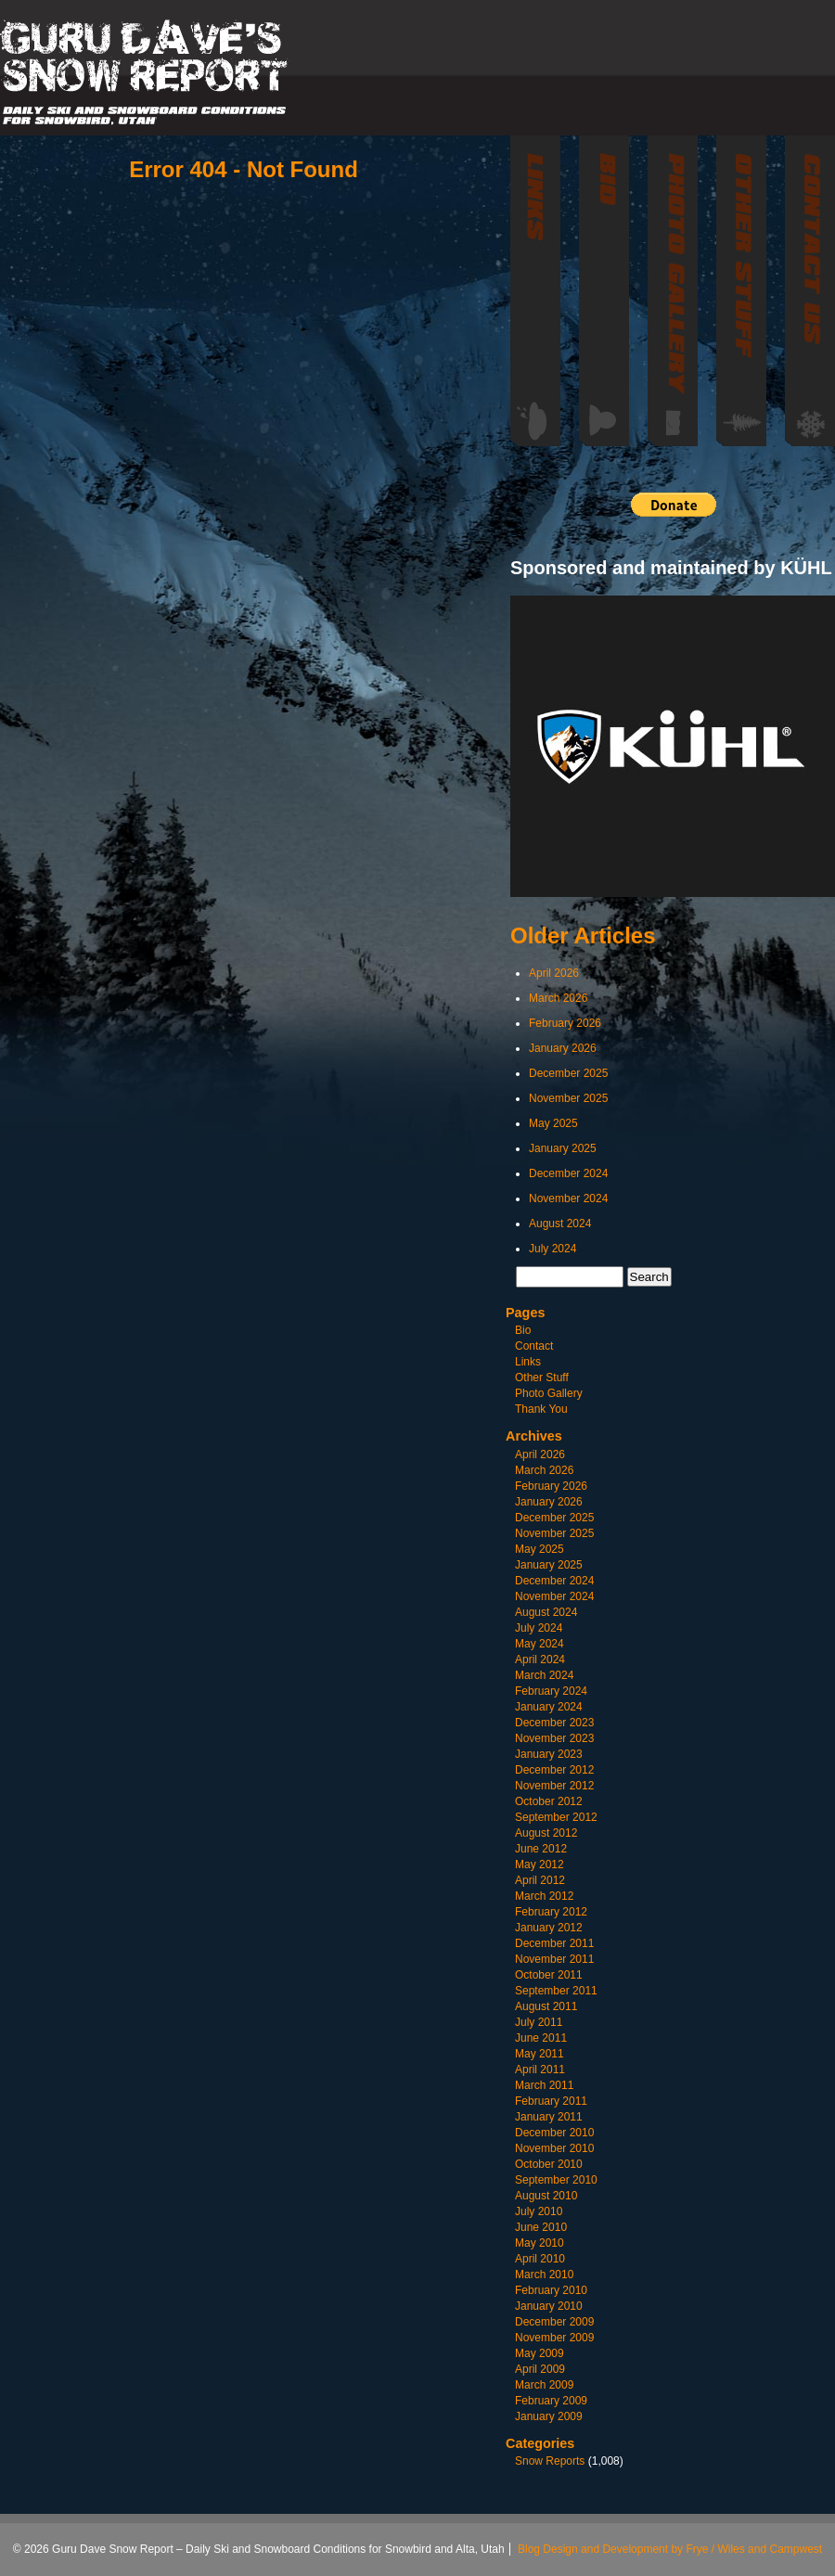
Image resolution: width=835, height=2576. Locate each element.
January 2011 (549, 2116)
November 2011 (554, 1959)
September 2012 (556, 1817)
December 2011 (554, 1943)
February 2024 (551, 1691)
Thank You (541, 1409)
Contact (534, 1345)
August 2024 (560, 1223)
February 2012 (551, 1911)
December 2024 (568, 1173)
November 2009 (554, 2337)
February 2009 (551, 2400)
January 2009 (549, 2416)
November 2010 (554, 2148)
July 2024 (552, 1248)
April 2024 (540, 1659)
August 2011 (546, 2006)
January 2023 (549, 1754)
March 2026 (558, 998)
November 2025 (568, 1098)
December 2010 (554, 2132)
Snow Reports (549, 2460)
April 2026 (554, 973)
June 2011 (541, 2037)
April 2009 (540, 2369)
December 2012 (554, 1769)
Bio (523, 1330)
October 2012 (549, 1801)
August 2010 (546, 2195)
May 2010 (539, 2242)
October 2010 (549, 2164)
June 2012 (541, 1848)
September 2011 (556, 1990)
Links (528, 1361)
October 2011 (549, 1974)
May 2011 (539, 2053)
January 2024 (549, 1706)
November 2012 (554, 1785)
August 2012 (546, 1832)
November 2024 (568, 1198)
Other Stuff (542, 1377)
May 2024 (539, 1643)
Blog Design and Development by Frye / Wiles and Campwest (670, 2549)
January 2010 (549, 2306)
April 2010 (540, 2258)
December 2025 (568, 1073)
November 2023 (554, 1738)
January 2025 (563, 1148)
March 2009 (544, 2384)
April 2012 (540, 1880)
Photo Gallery (549, 1393)
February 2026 (565, 1023)
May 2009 (539, 2353)
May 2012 (539, 1864)
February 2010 (551, 2290)
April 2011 (540, 2069)
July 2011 (538, 2022)
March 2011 (544, 2085)
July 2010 (538, 2211)
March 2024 (544, 1675)
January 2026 (563, 1048)
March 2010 (544, 2274)
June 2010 (541, 2227)
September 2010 (556, 2179)
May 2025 (553, 1123)
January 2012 (549, 1927)
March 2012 (544, 1896)
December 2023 (554, 1722)
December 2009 (554, 2321)
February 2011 (551, 2101)
